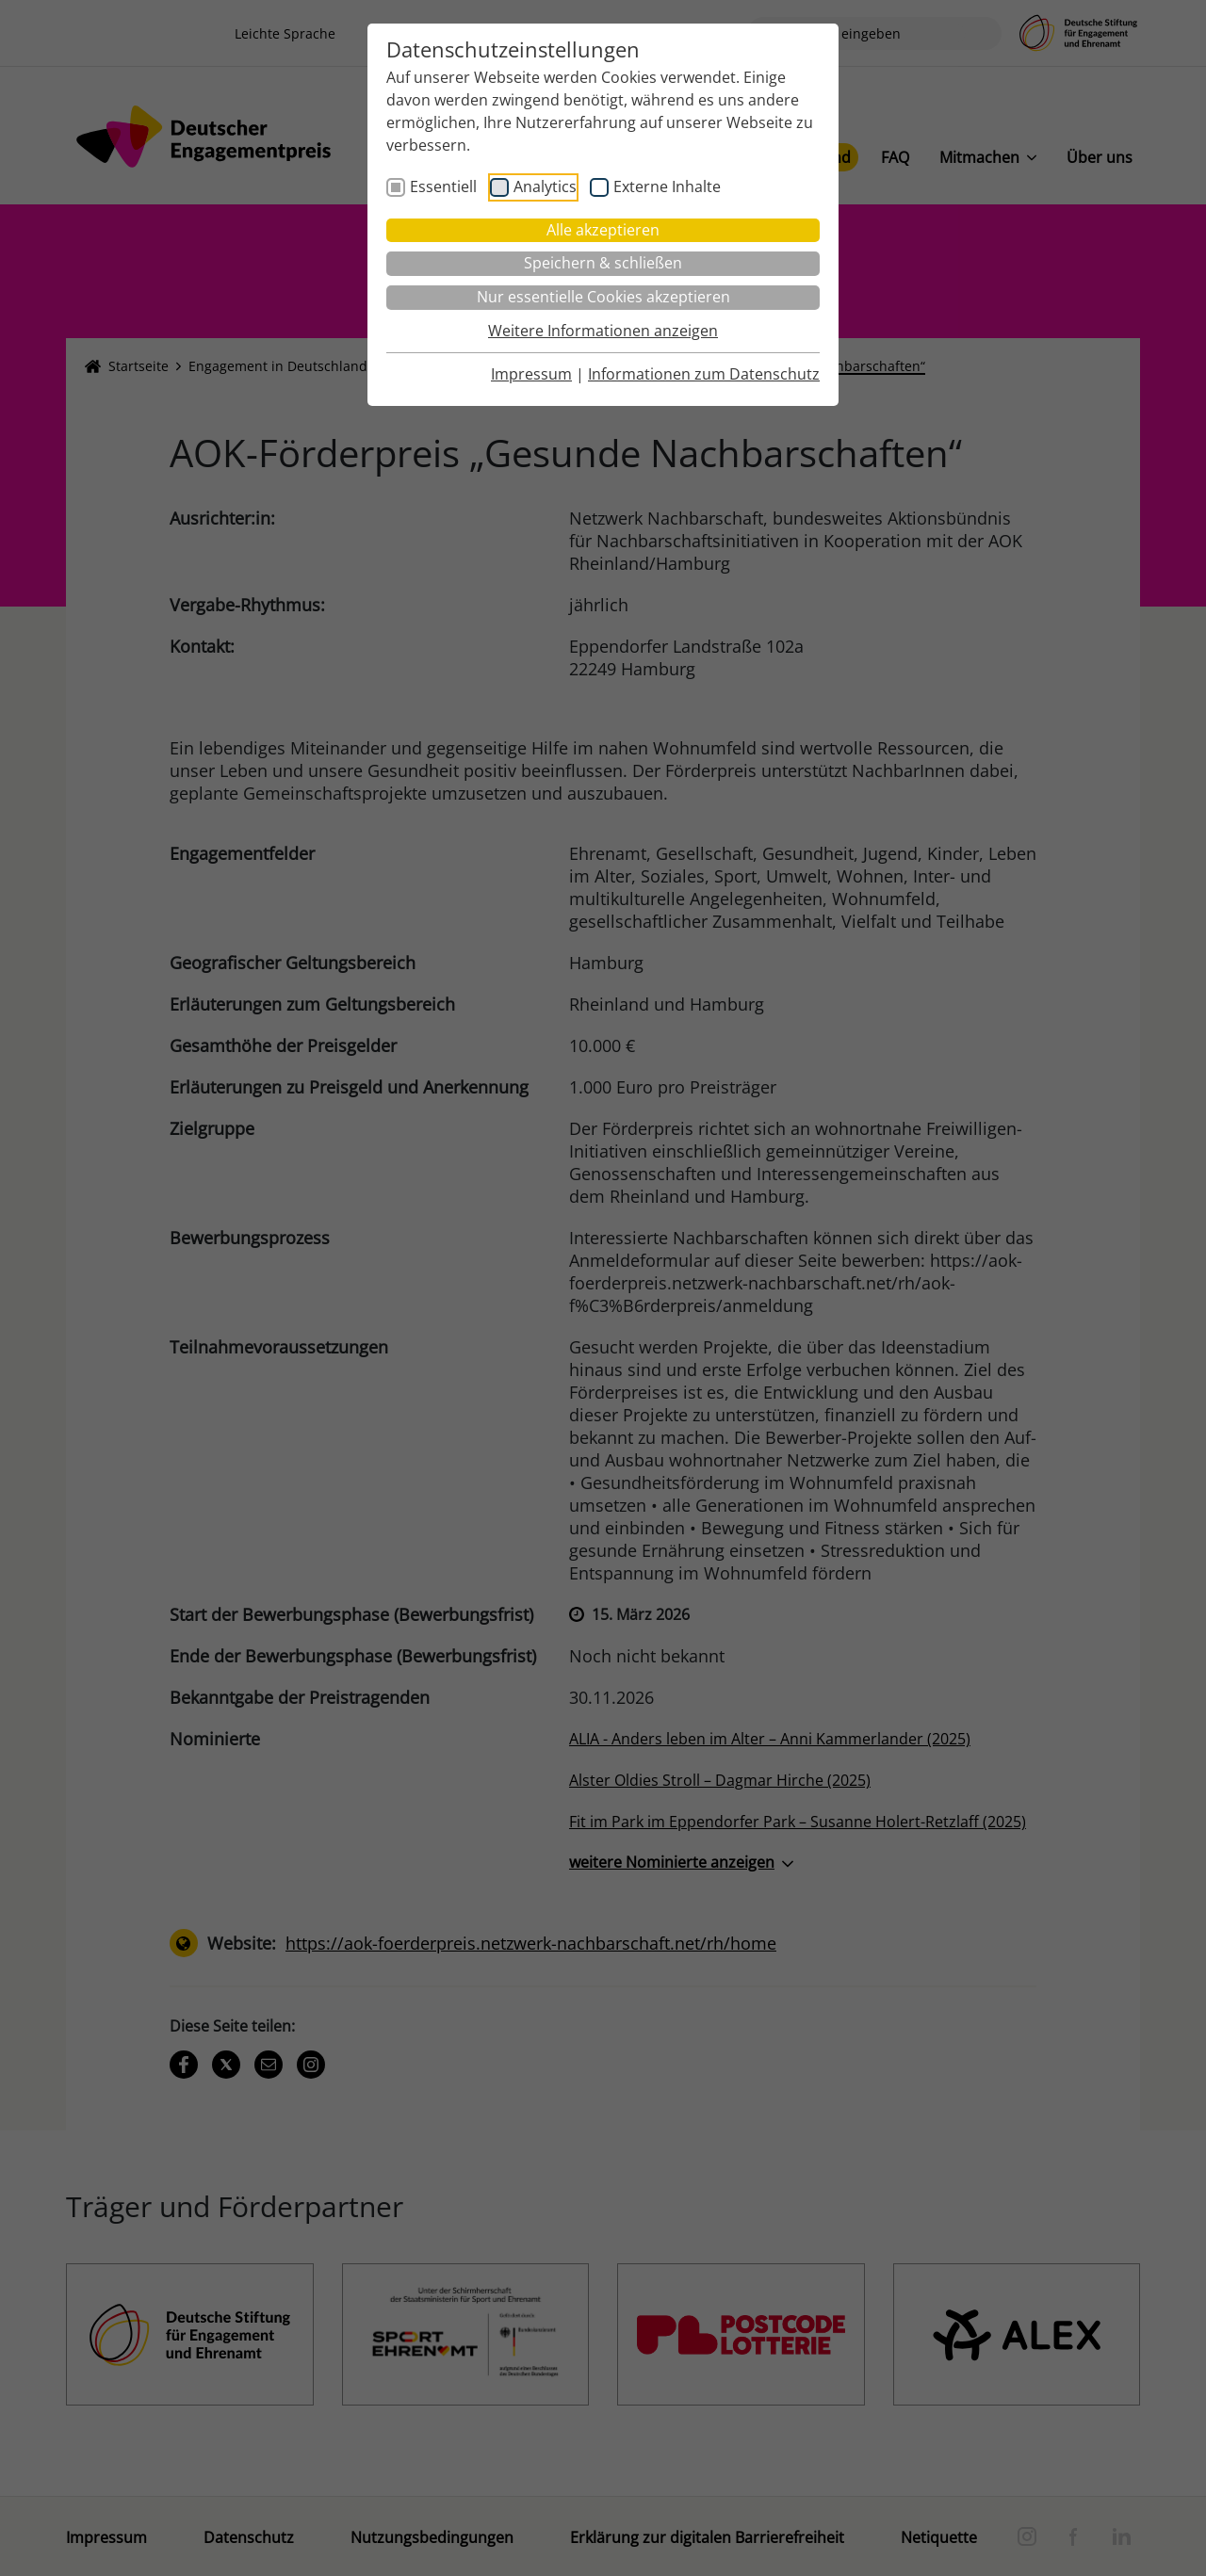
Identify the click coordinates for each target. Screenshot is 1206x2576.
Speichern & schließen (603, 262)
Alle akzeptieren (603, 229)
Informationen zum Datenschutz (704, 374)
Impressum (531, 374)
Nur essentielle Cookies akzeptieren (603, 296)
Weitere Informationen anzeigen (603, 330)
